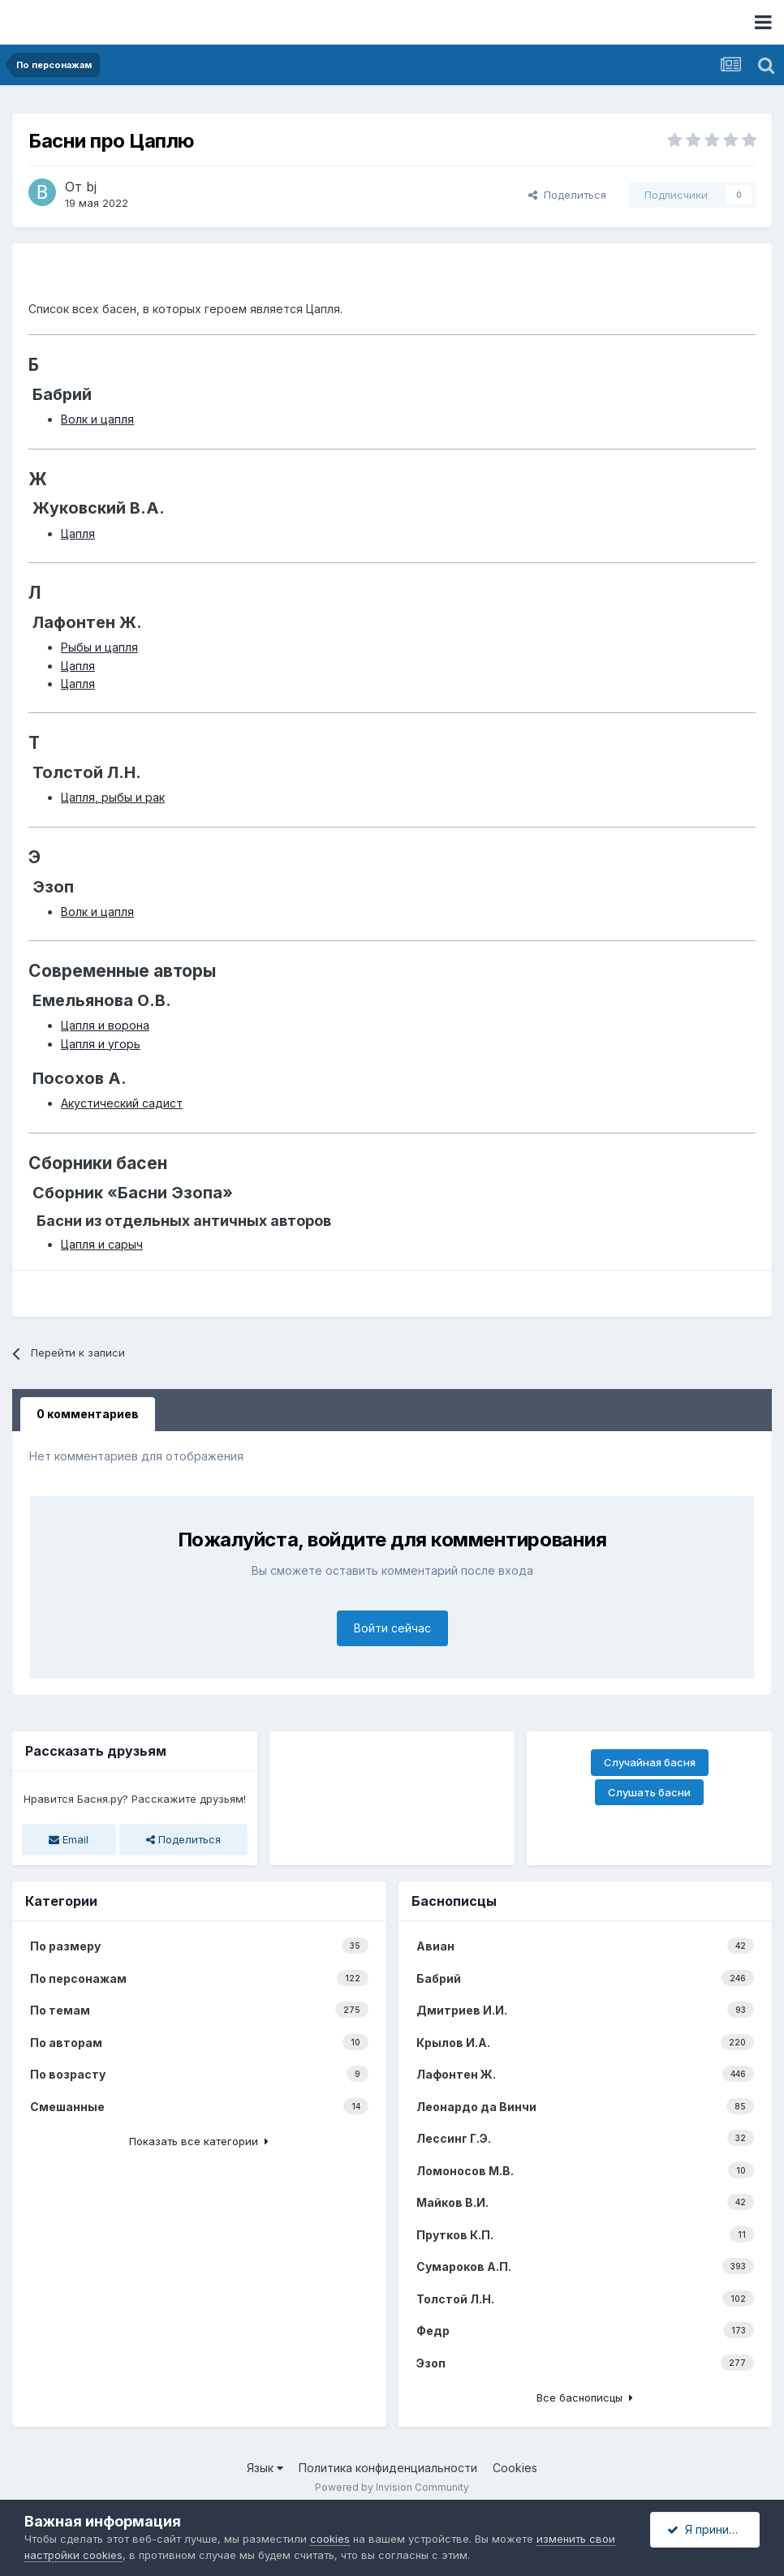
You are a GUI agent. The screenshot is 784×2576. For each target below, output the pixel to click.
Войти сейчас (392, 1628)
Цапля (78, 533)
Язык (265, 2468)
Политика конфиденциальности (388, 2468)
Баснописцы (454, 1901)
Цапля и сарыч (102, 1244)
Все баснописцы (584, 2397)
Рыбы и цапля (99, 647)
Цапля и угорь (100, 1044)
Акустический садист (122, 1103)
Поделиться (567, 194)
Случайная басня (650, 1762)
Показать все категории (199, 2141)
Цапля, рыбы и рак (113, 797)
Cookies (515, 2468)
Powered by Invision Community (392, 2487)
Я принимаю (710, 2529)
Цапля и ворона (105, 1025)
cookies (330, 2538)
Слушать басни (649, 1792)
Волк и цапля (97, 419)
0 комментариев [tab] (88, 1414)
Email (68, 1839)
